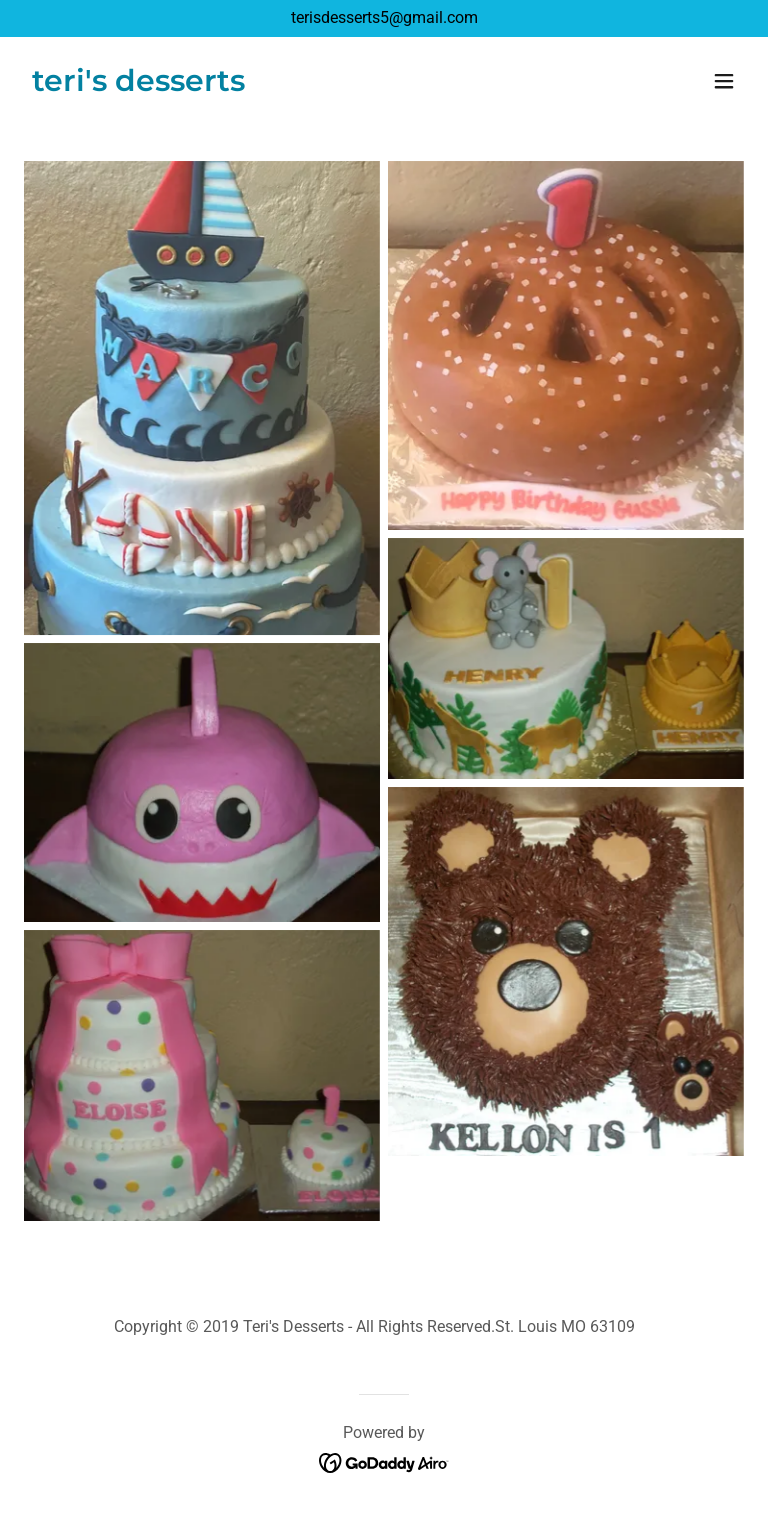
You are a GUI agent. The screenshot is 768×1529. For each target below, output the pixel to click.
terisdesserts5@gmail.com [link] (384, 17)
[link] (138, 85)
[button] (724, 81)
